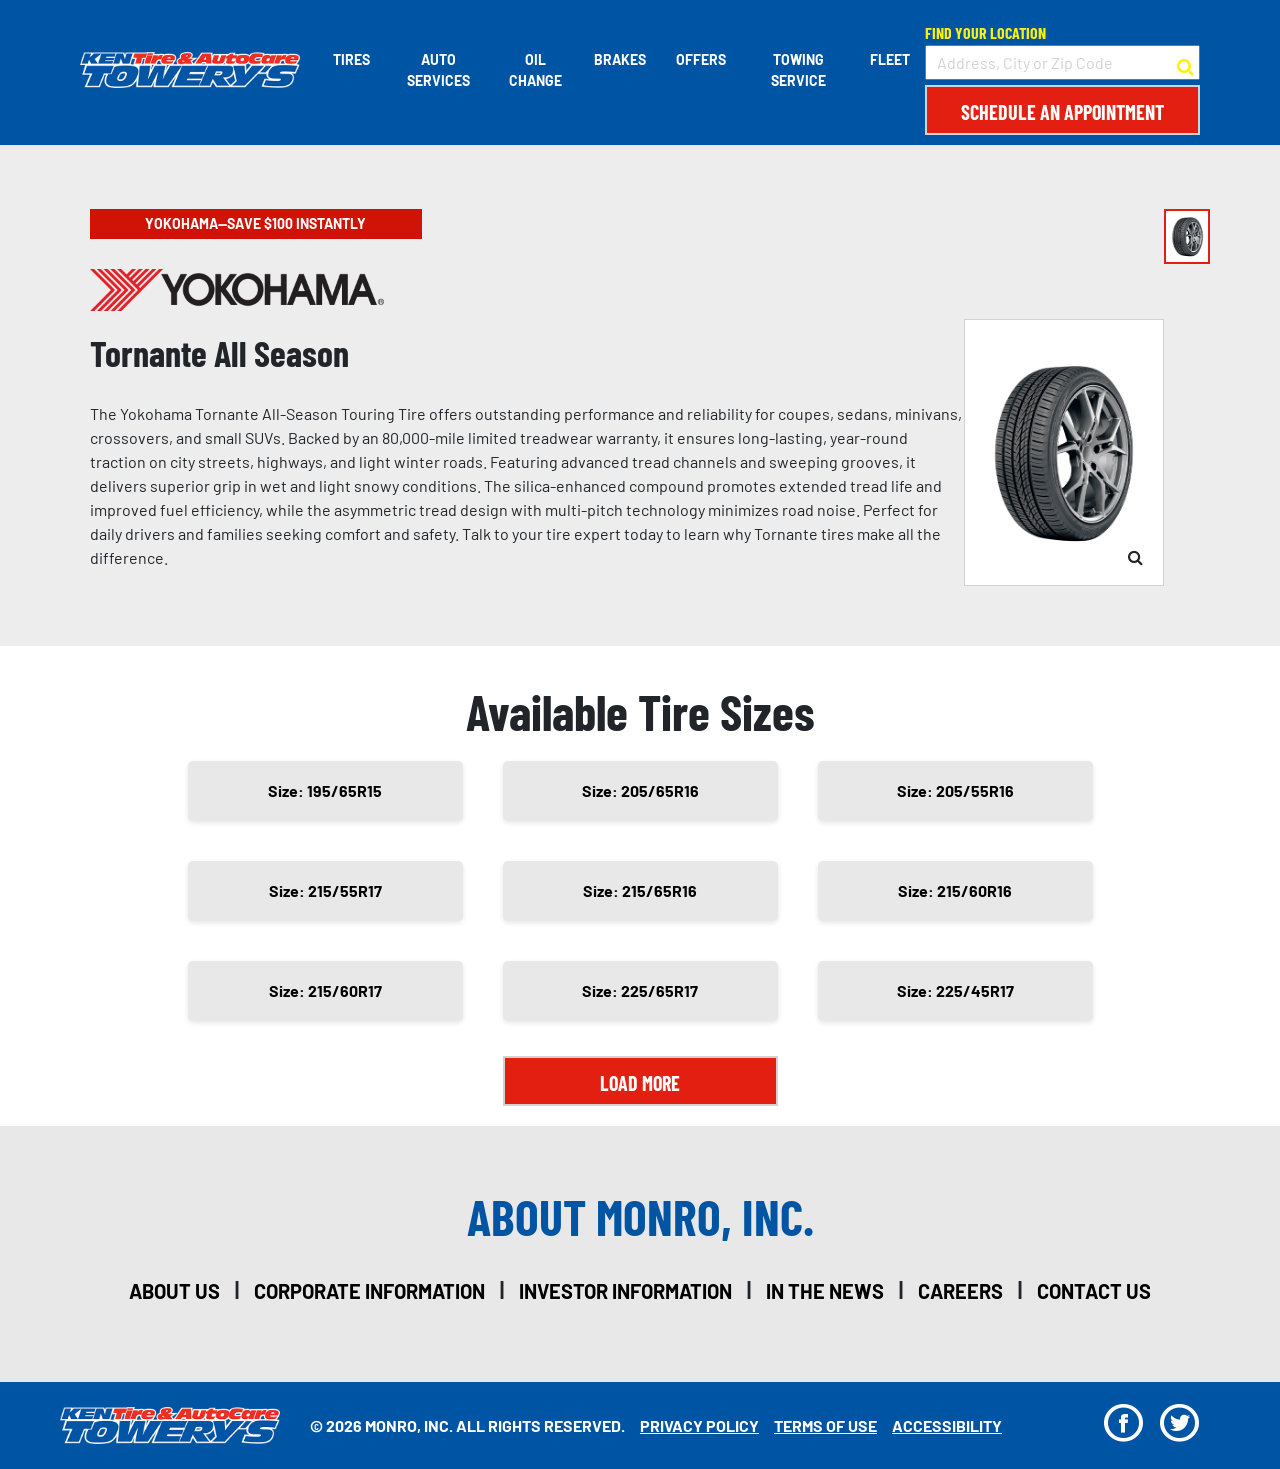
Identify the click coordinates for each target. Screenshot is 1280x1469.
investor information (625, 1291)
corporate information (369, 1291)
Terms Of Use (825, 1425)
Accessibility (947, 1425)
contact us (1094, 1291)
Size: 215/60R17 (325, 990)
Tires (351, 59)
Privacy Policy (699, 1425)
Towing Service (798, 70)
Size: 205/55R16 (955, 790)
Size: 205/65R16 (640, 790)
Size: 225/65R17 (640, 990)
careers (960, 1291)
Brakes (620, 59)
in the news (825, 1291)
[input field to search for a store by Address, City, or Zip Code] (1062, 62)
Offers (701, 59)
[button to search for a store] (1185, 63)
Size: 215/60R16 (955, 890)
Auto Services (438, 70)
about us (174, 1291)
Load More (640, 1083)
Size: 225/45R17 (955, 990)
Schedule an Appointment (1062, 112)
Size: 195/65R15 (325, 790)
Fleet (890, 59)
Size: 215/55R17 (325, 890)
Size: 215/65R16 (640, 890)
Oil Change (535, 70)
